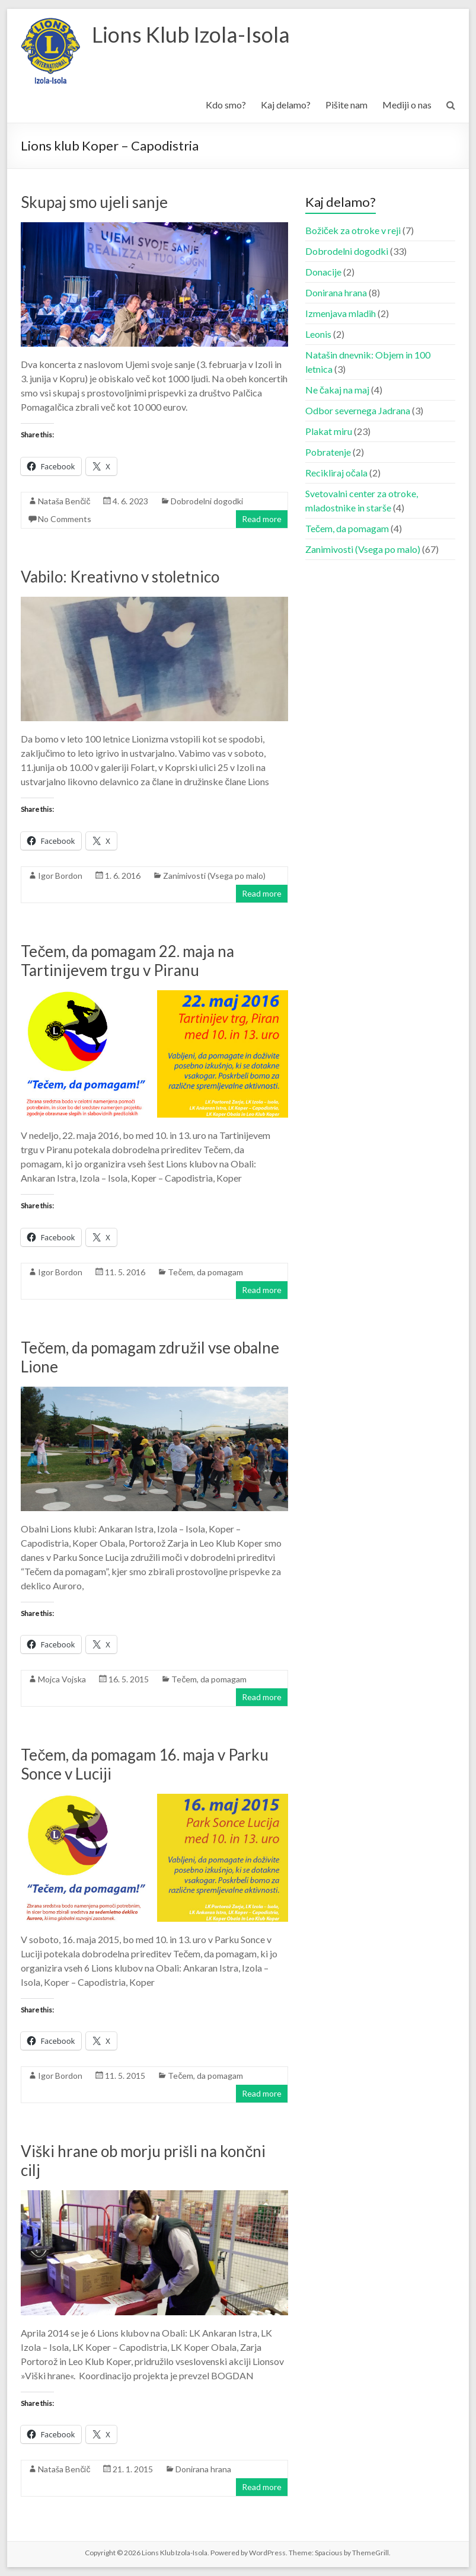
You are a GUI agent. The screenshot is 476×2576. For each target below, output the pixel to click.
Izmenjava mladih (340, 313)
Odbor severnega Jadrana (357, 410)
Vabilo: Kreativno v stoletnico (120, 576)
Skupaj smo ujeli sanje (94, 202)
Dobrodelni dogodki (207, 501)
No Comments (64, 519)
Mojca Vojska (62, 1679)
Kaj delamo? (286, 104)
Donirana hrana (203, 2469)
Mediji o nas (407, 104)
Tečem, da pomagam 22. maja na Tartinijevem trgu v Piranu (127, 961)
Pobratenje (328, 451)
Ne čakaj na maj (337, 389)
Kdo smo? (226, 104)
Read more (262, 519)
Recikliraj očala (336, 472)
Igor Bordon (60, 876)
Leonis (318, 334)
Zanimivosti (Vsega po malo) (214, 876)
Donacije (323, 271)
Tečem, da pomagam (205, 1272)
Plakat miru (328, 431)
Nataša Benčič (64, 501)
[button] (50, 51)
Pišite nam (346, 104)
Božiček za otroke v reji (353, 230)
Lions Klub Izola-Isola (191, 34)
